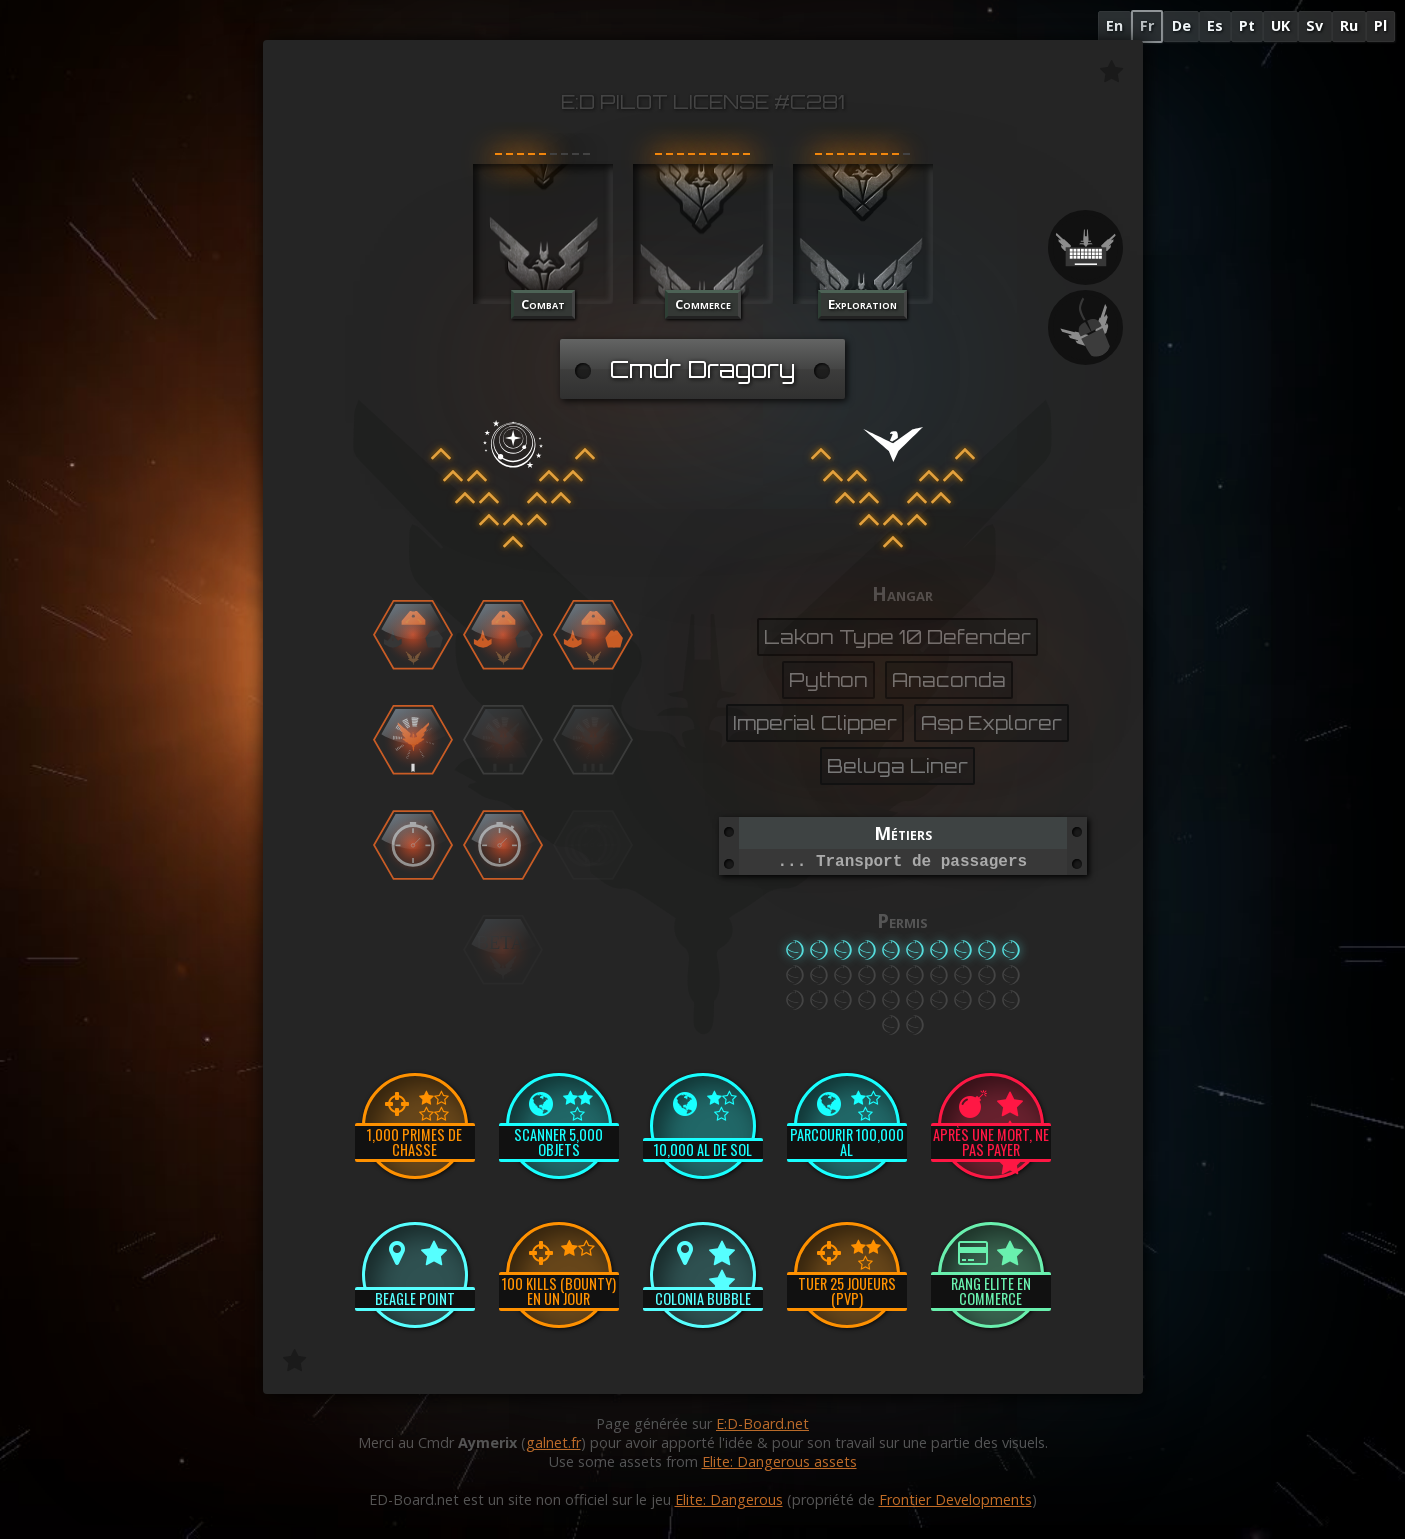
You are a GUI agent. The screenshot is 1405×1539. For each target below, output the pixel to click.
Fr (1147, 25)
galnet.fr (553, 1442)
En (1114, 25)
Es (1215, 25)
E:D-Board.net (762, 1423)
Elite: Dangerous (729, 1499)
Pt (1247, 25)
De (1181, 25)
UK (1280, 25)
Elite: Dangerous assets (779, 1461)
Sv (1314, 25)
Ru (1349, 25)
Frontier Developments (955, 1499)
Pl (1380, 25)
